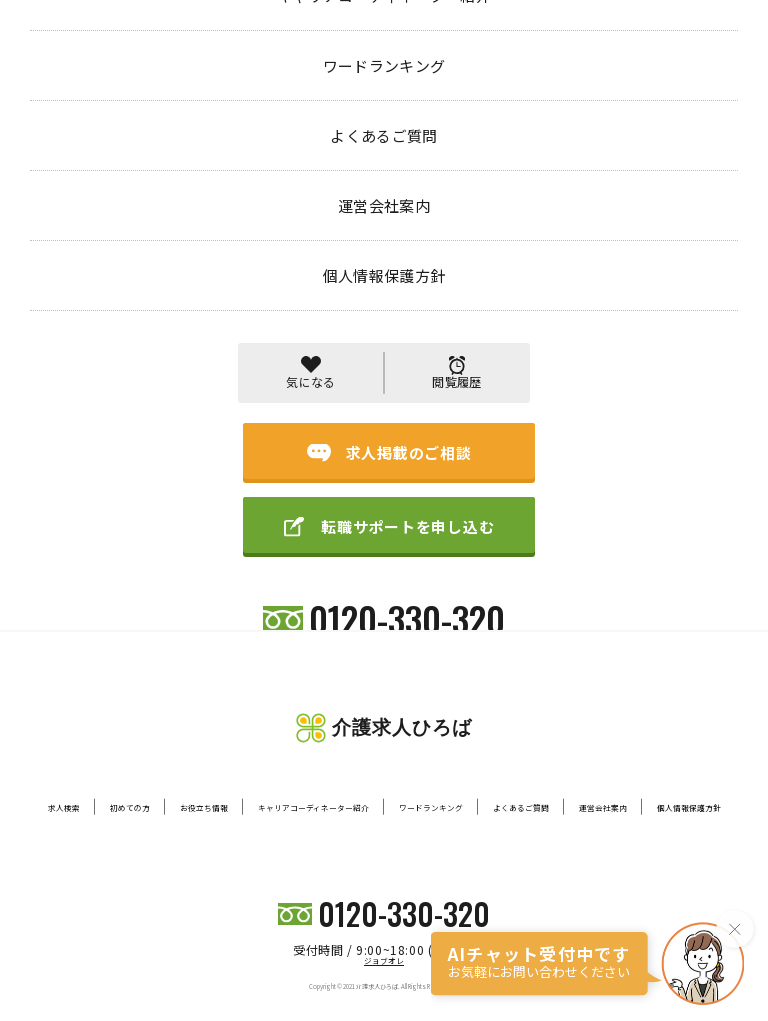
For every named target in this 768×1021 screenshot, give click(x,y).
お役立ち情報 (204, 807)
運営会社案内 (603, 807)
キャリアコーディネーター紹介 (313, 807)
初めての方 (130, 807)
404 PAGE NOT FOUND (201, 83)
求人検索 (64, 807)
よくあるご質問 (521, 807)
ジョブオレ (384, 960)
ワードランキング (431, 807)
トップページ (68, 83)
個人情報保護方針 (689, 807)
